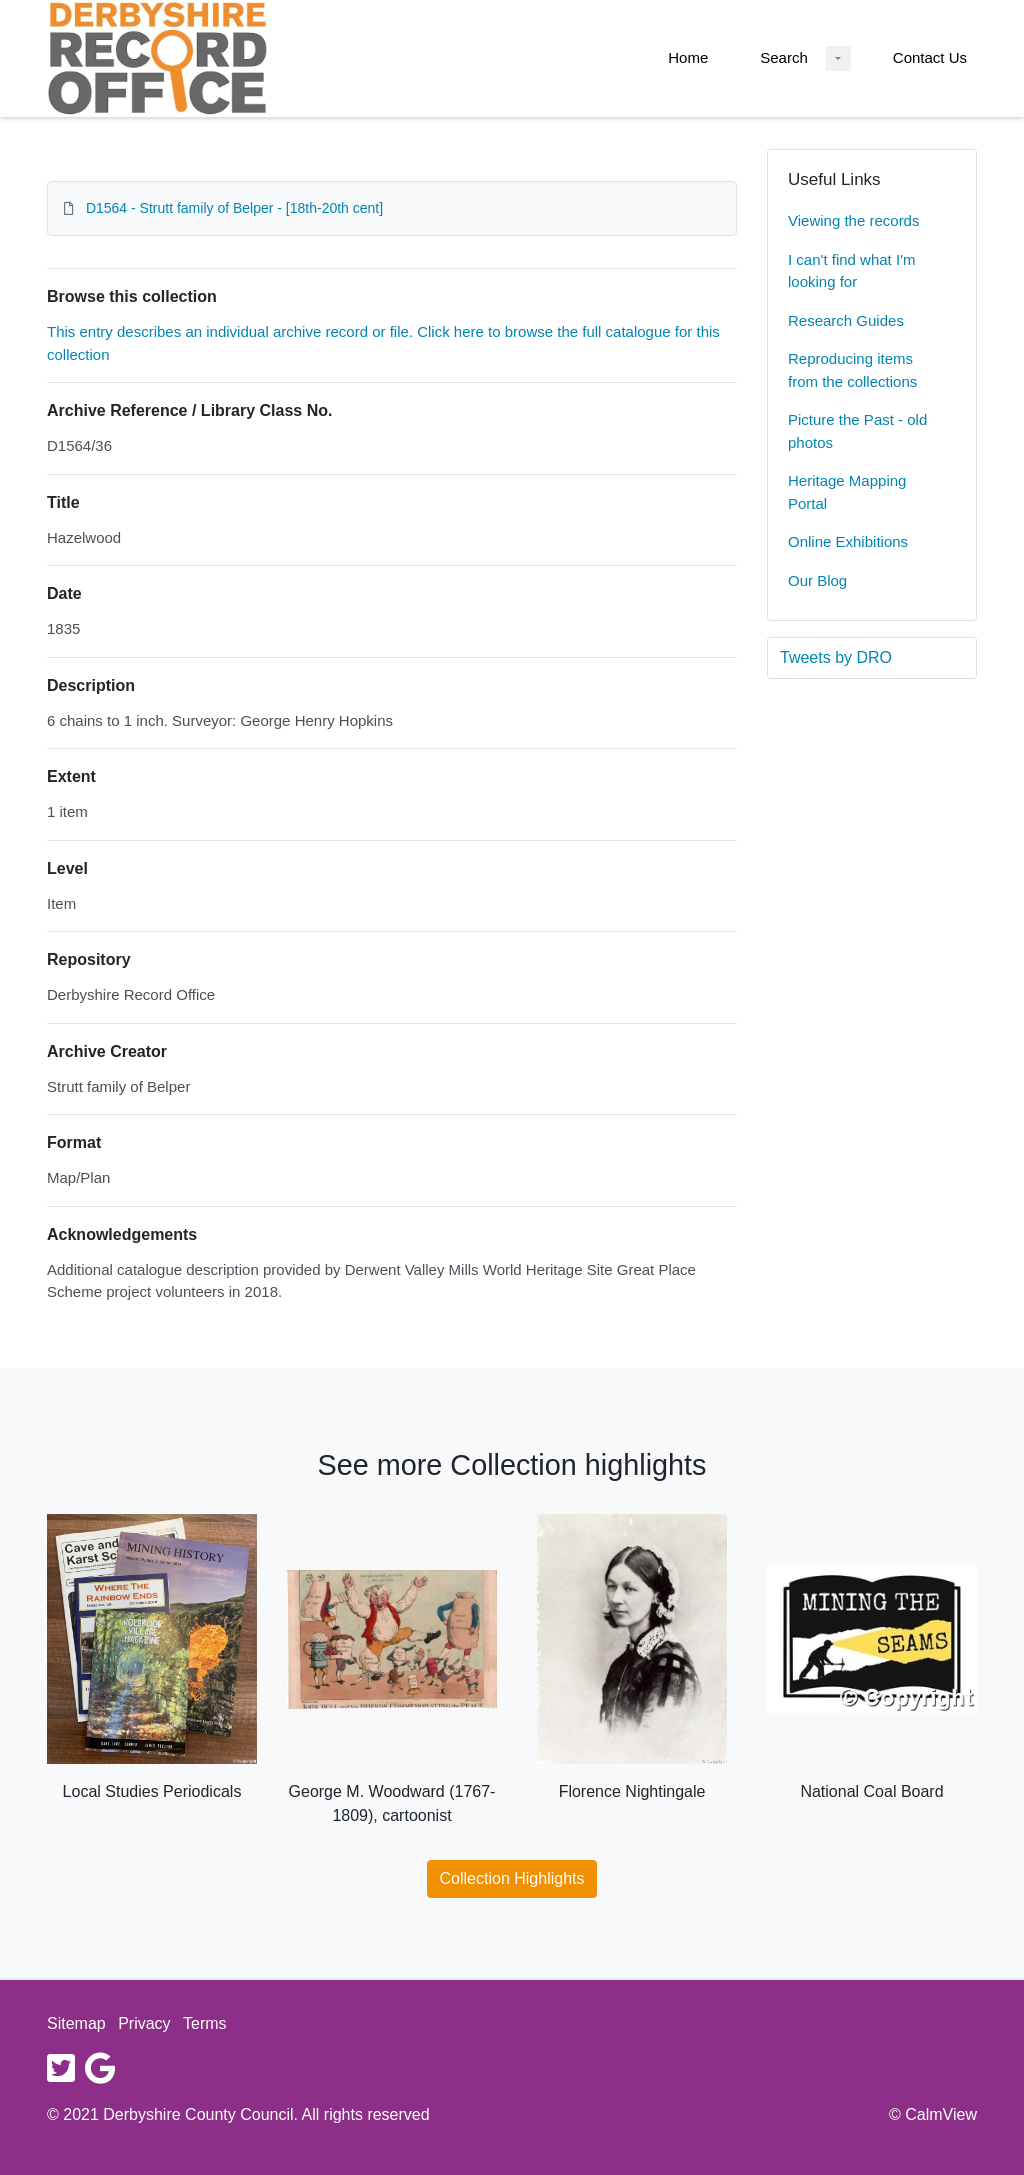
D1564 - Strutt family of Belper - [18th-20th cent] (234, 208)
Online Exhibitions (848, 541)
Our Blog (817, 580)
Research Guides (846, 320)
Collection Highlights (512, 1878)
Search (784, 57)
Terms (205, 2023)
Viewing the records (853, 220)
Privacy (144, 2023)
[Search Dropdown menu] (838, 58)
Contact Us (930, 57)
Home (688, 57)
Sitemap (76, 2023)
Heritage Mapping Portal (847, 492)
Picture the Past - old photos (857, 431)
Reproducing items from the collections (852, 370)
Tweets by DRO (836, 657)
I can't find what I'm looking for (851, 271)
